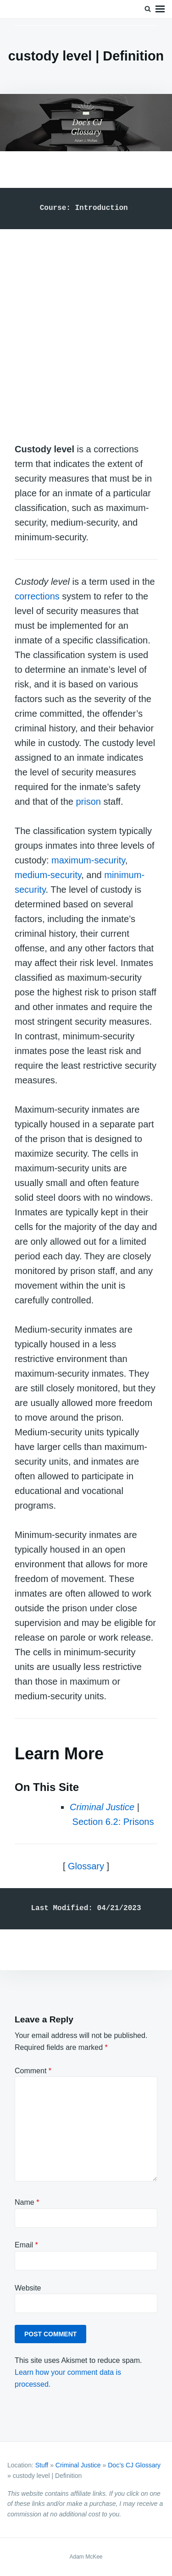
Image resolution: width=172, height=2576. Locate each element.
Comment (33, 2071)
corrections (37, 596)
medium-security (48, 875)
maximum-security (88, 860)
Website (28, 2288)
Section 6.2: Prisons (113, 1822)
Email (26, 2245)
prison (88, 801)
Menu (160, 9)
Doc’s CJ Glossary (134, 2465)
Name (27, 2202)
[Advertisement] (86, 326)
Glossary (86, 1866)
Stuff (42, 2465)
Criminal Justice (78, 2465)
